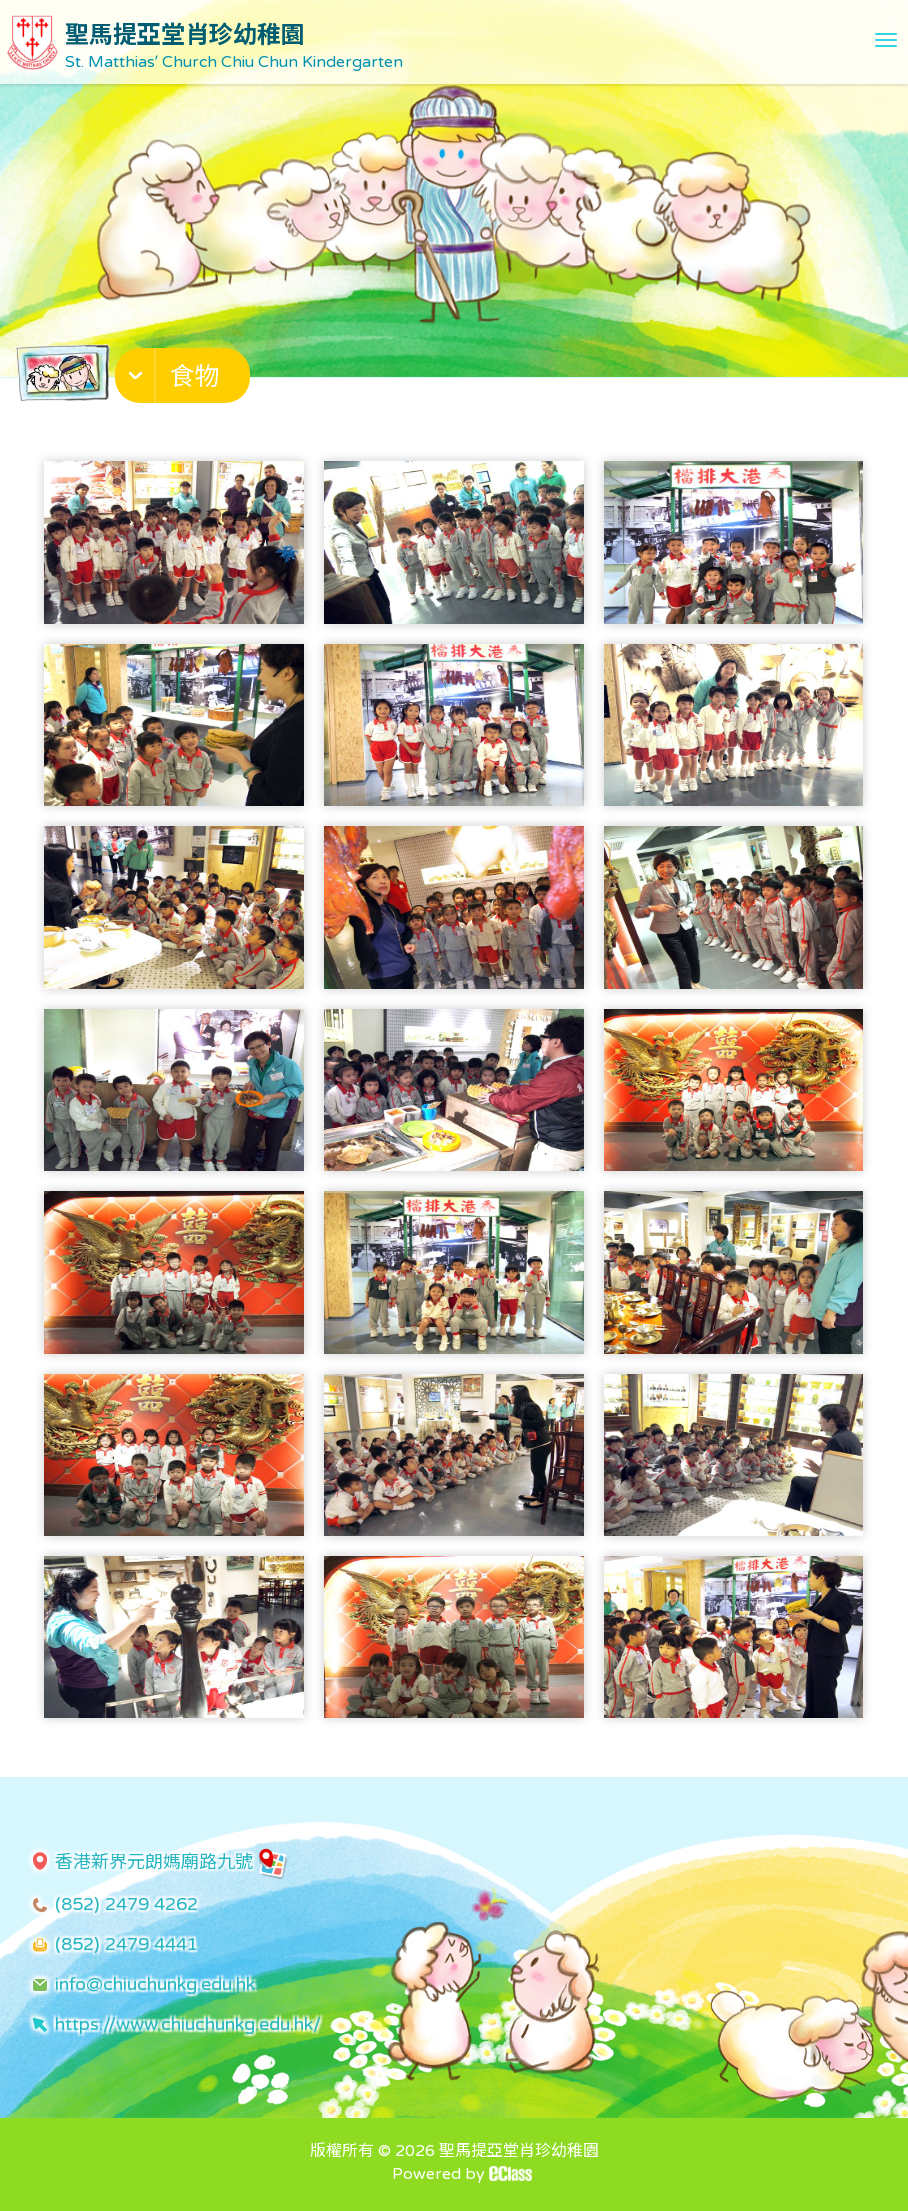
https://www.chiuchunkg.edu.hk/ (188, 2024)
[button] (185, 380)
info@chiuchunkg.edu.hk (155, 1984)
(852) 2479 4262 (126, 1904)
